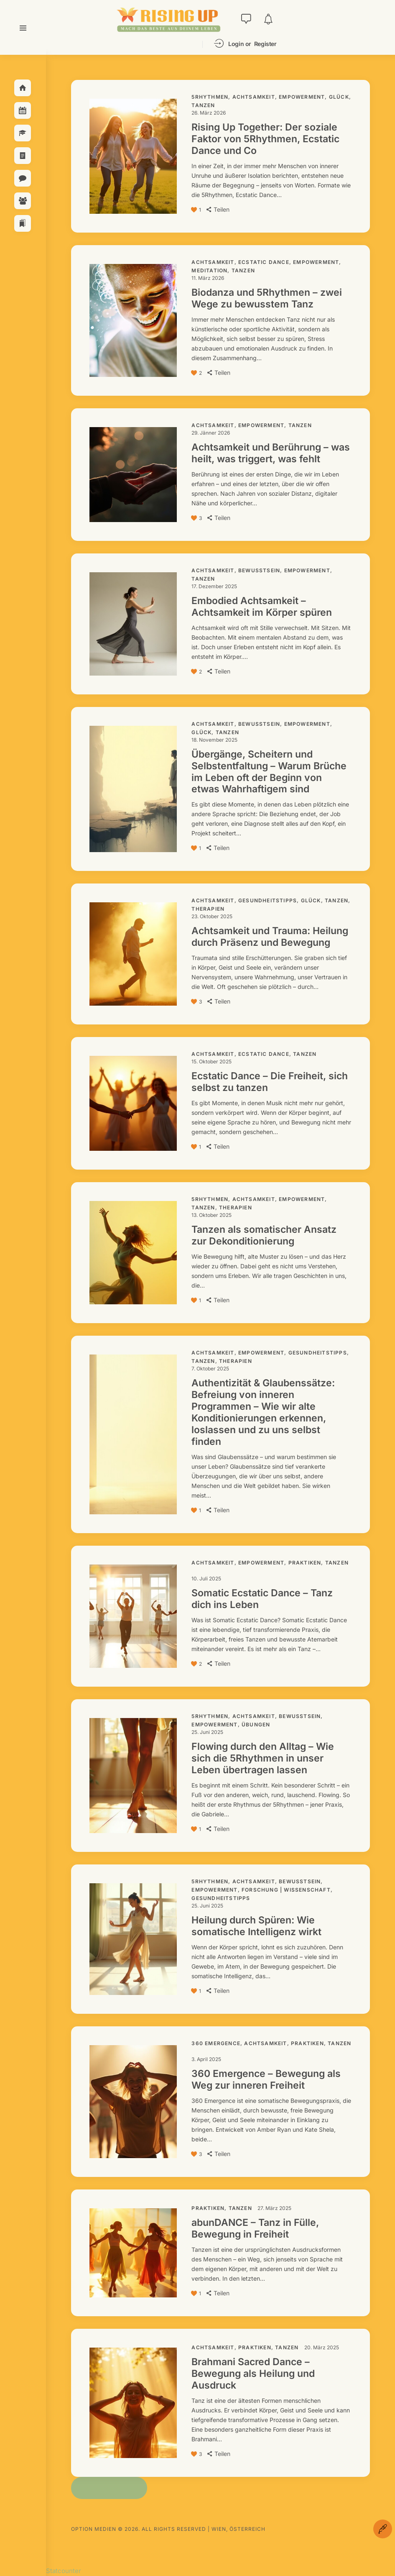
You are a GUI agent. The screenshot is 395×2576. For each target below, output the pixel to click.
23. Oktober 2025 (211, 916)
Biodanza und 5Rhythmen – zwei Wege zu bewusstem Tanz (266, 298)
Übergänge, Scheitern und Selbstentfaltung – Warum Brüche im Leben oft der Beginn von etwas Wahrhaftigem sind (269, 771)
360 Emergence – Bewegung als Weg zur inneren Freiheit (266, 2079)
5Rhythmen (209, 97)
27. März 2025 (274, 2208)
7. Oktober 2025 (210, 1368)
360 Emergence (215, 2043)
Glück (339, 97)
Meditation (209, 270)
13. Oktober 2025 (211, 1215)
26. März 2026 (208, 113)
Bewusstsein (259, 570)
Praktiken (304, 1562)
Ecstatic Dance (263, 262)
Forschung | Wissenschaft (286, 1890)
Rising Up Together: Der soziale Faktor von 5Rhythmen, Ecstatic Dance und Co (265, 138)
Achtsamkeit (253, 97)
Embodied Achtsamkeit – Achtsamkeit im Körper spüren (261, 606)
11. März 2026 (207, 278)
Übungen (256, 1724)
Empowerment (302, 97)
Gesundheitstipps (267, 900)
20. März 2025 (321, 2347)
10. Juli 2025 (206, 1578)
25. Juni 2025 (207, 1732)
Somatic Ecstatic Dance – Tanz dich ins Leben (262, 1599)
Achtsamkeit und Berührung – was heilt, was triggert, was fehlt (270, 453)
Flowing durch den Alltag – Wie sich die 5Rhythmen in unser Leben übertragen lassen (262, 1758)
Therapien (207, 909)
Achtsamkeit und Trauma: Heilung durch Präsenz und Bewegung (269, 936)
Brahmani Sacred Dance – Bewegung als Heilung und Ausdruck (253, 2373)
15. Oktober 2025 (211, 1061)
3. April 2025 (206, 2059)
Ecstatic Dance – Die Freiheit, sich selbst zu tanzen (269, 1081)
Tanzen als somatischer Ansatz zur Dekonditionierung (263, 1235)
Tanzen (203, 105)
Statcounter (63, 2571)
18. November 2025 (214, 740)
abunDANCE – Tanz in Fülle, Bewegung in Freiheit (255, 2228)
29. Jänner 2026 (210, 433)
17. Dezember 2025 (214, 586)
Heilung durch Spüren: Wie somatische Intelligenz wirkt (256, 1926)
